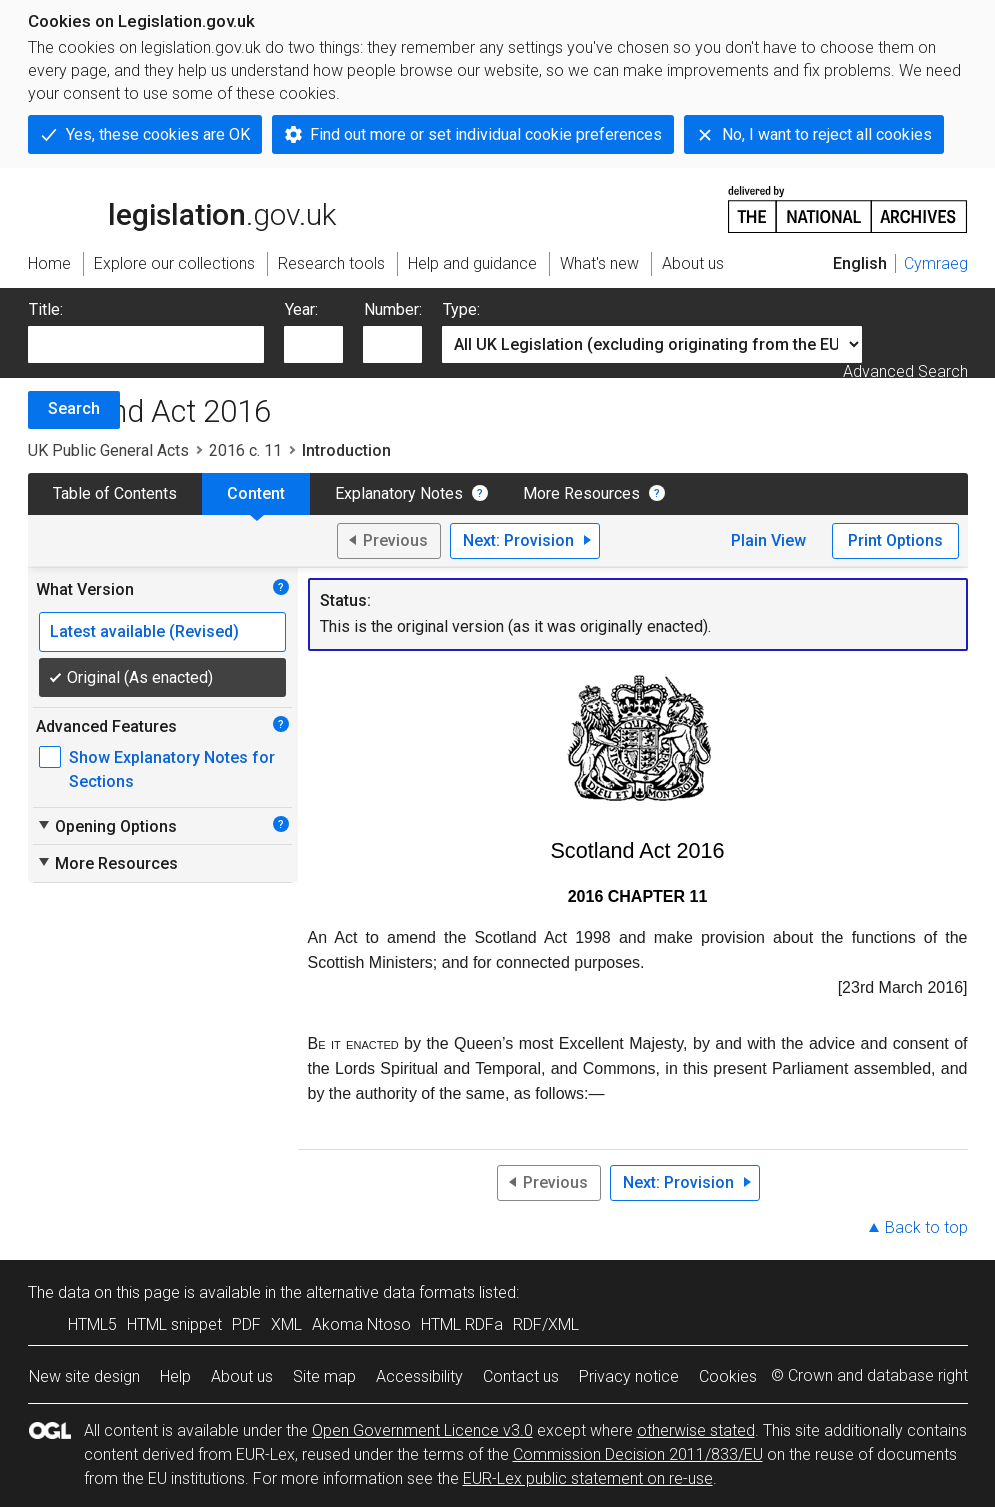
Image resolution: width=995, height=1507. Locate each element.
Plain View (768, 540)
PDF (246, 1324)
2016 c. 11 (245, 450)
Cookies (728, 1376)
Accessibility (419, 1376)
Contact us (521, 1376)
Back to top (926, 1227)
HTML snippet (174, 1324)
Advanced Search (905, 371)
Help (175, 1376)
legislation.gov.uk (182, 208)
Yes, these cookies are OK (158, 134)
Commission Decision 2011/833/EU (638, 1454)
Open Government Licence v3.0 (422, 1430)
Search (74, 408)
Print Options (895, 540)
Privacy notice (629, 1376)
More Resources (581, 493)
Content (256, 493)
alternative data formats (390, 1292)
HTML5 (92, 1324)
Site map (324, 1376)
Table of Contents (115, 493)
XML (286, 1324)
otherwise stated (696, 1430)
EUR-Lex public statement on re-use (588, 1478)
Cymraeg (936, 263)
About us (242, 1376)
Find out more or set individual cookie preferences (486, 134)
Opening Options (106, 826)
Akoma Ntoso (361, 1324)
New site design (84, 1376)
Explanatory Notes (399, 493)
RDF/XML (546, 1324)
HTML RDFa (462, 1324)
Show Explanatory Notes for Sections (172, 769)
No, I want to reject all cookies (827, 134)
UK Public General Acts (108, 450)
